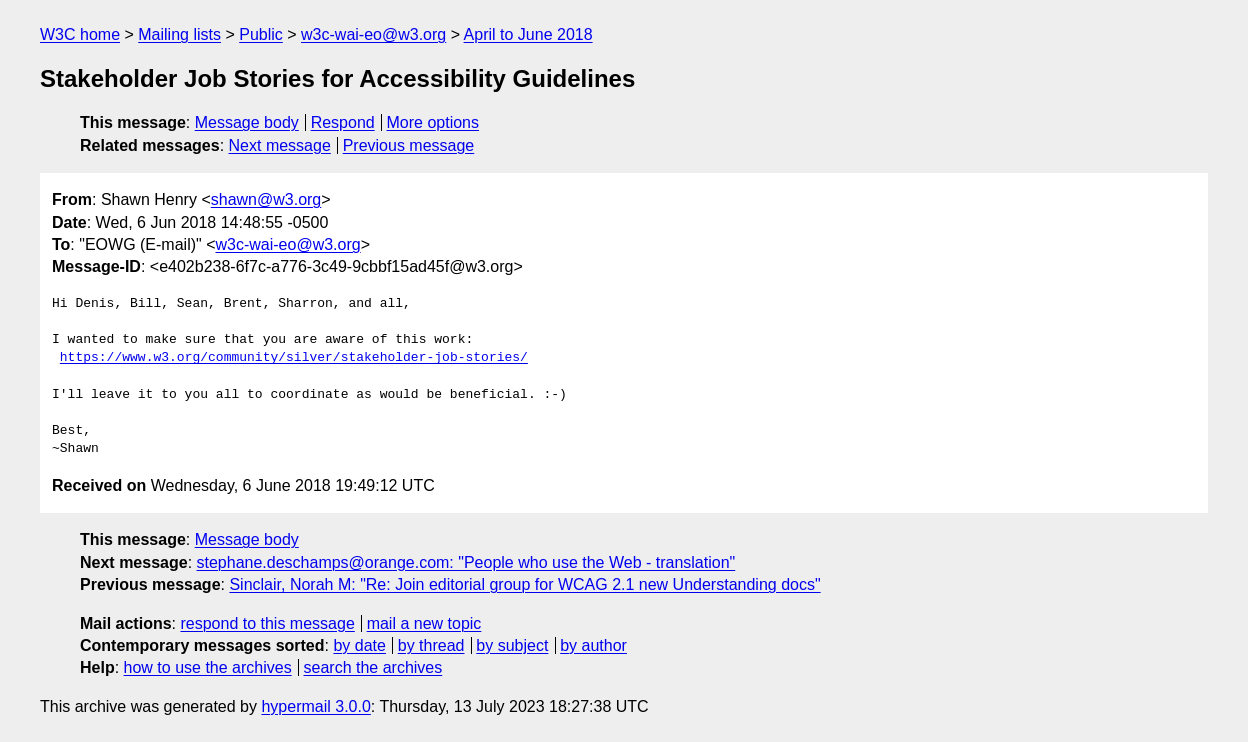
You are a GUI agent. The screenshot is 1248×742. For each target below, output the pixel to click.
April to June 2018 (528, 34)
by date (359, 645)
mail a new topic (424, 623)
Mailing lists (179, 34)
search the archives (373, 667)
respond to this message (267, 623)
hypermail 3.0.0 (315, 706)
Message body (247, 122)
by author (593, 645)
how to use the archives (208, 667)
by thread (431, 645)
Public (261, 34)
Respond (343, 122)
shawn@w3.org (266, 199)
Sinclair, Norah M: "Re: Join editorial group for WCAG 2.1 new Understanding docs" (524, 584)
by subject (512, 645)
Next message (280, 145)
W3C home (80, 34)
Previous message (409, 145)
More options (433, 122)
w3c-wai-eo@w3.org (373, 34)
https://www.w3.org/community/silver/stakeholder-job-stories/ (294, 358)
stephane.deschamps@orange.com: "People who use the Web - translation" (466, 562)
